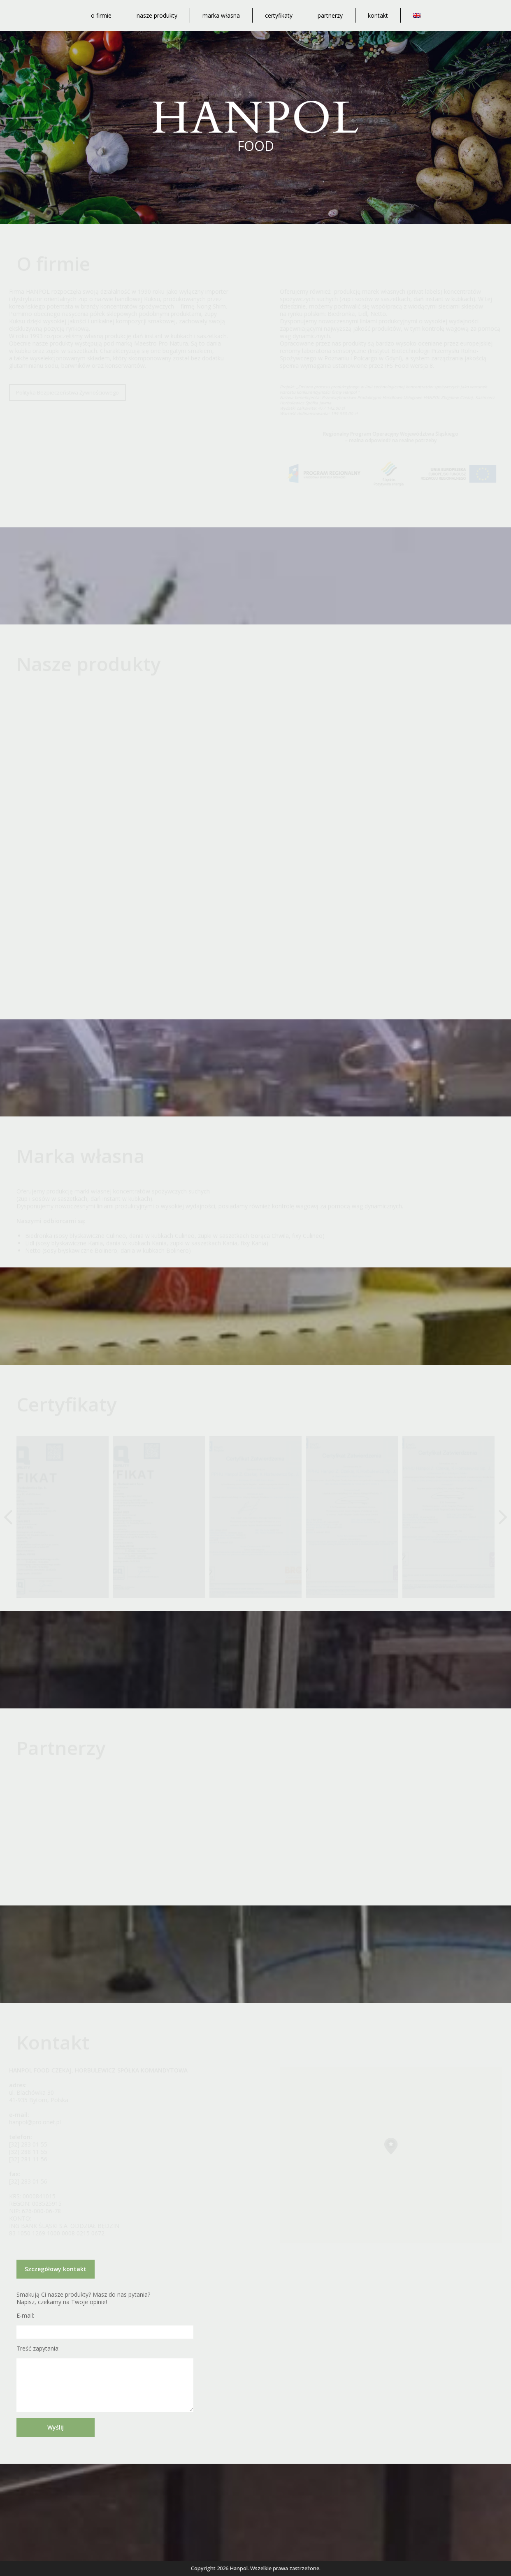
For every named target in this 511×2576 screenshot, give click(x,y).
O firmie (101, 15)
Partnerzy (330, 15)
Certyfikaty (279, 15)
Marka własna (221, 15)
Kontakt (378, 15)
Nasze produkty (157, 15)
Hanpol (239, 2568)
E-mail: (25, 2315)
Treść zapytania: (38, 2348)
